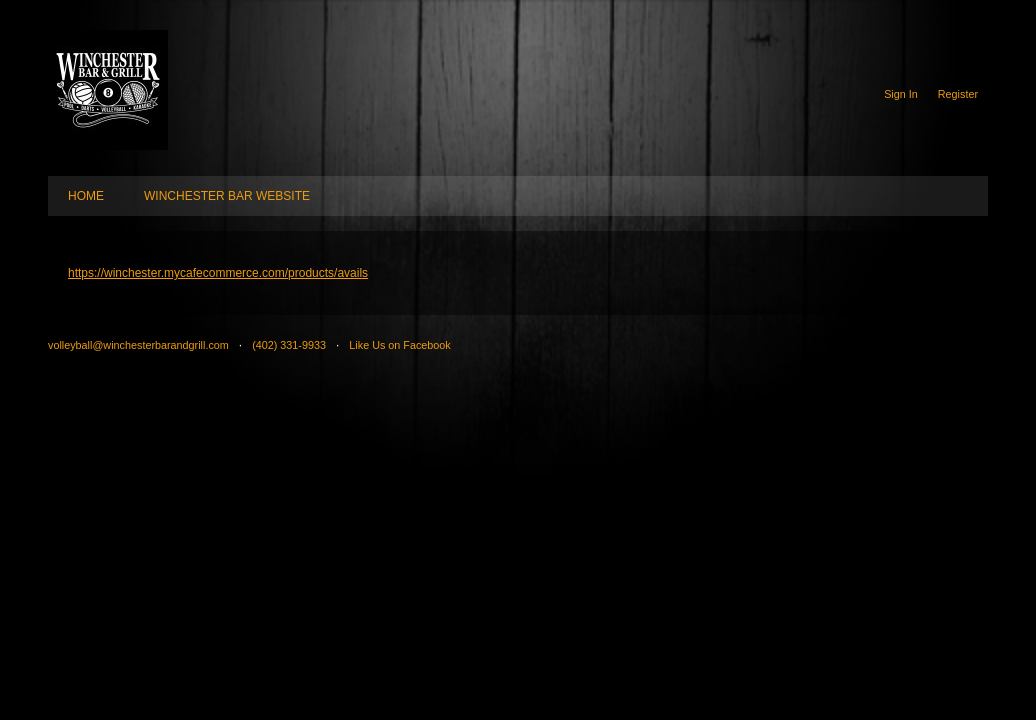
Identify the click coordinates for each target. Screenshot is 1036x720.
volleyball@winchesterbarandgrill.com (138, 345)
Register (958, 94)
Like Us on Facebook (399, 345)
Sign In (901, 94)
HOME (86, 196)
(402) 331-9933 (289, 345)
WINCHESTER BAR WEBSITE (227, 196)
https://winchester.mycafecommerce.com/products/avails (218, 273)
